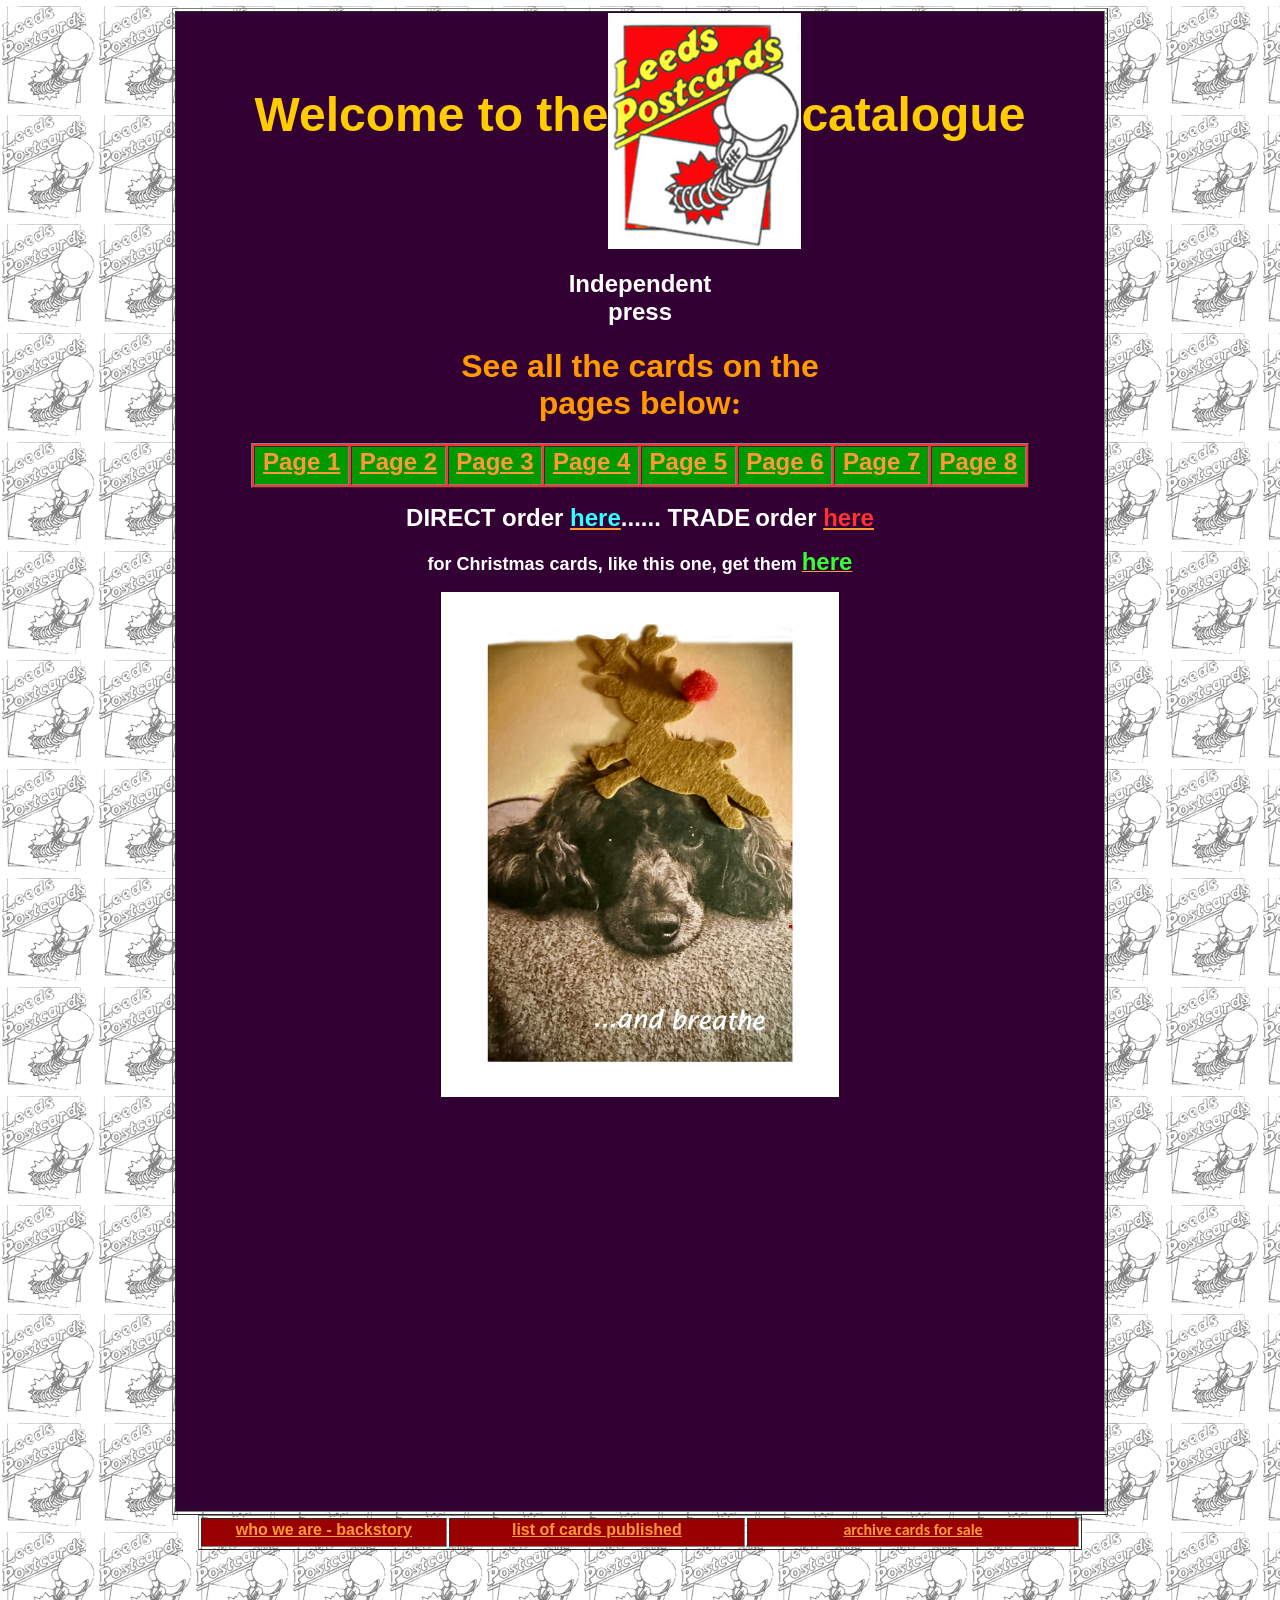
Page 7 (881, 461)
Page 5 (688, 461)
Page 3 (494, 461)
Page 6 (784, 461)
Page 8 (978, 461)
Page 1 (301, 461)
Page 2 (398, 461)
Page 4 (591, 461)
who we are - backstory (324, 1529)
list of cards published (597, 1529)
